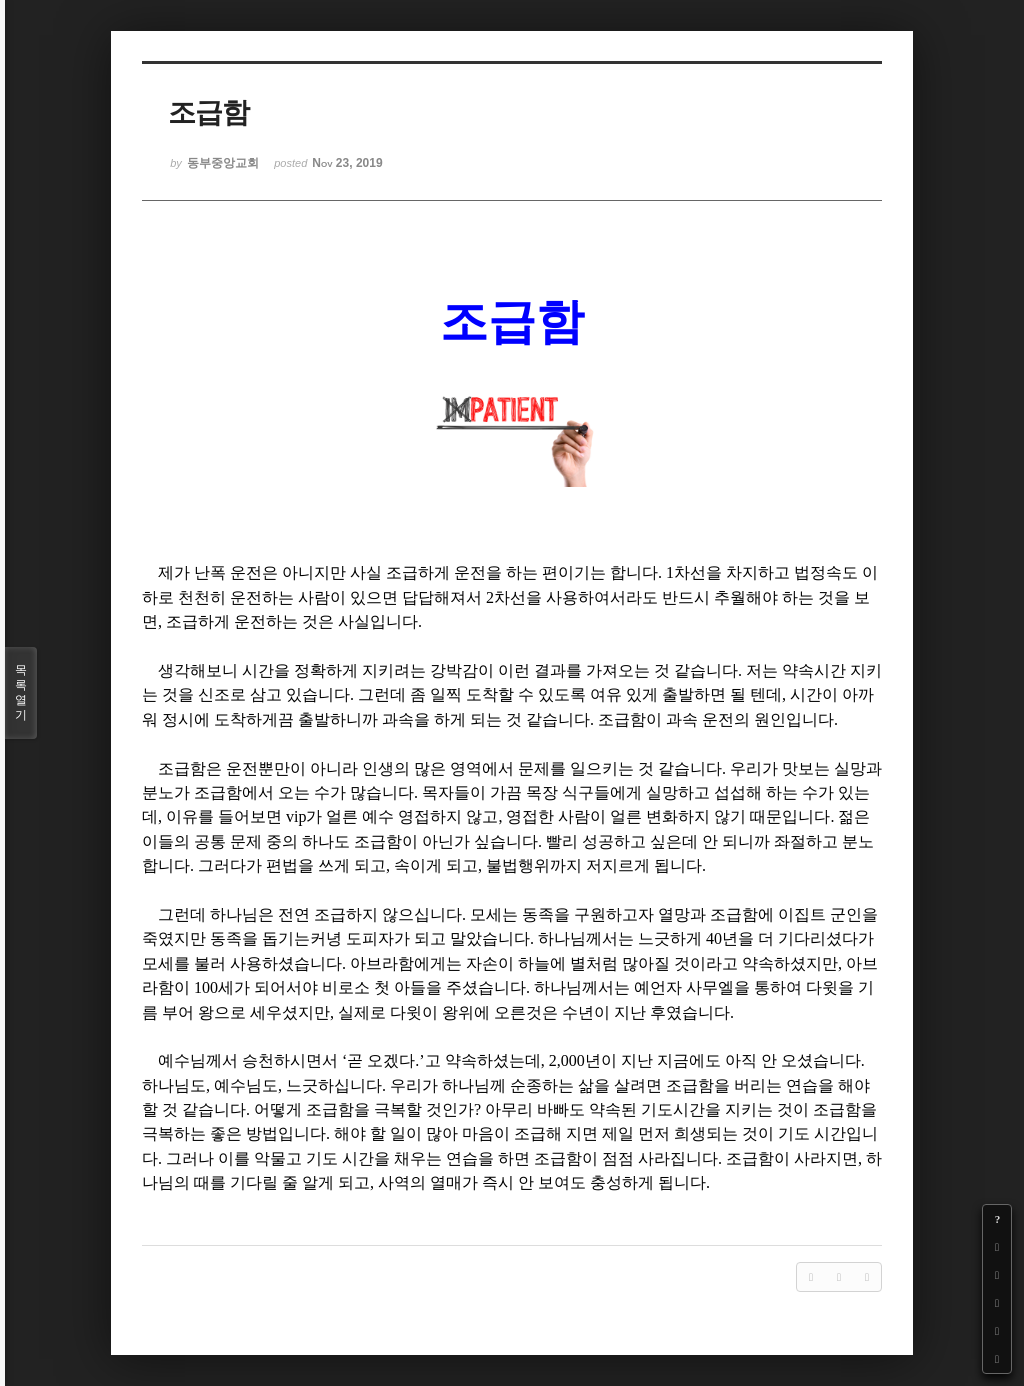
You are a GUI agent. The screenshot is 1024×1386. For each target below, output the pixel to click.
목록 (21, 693)
